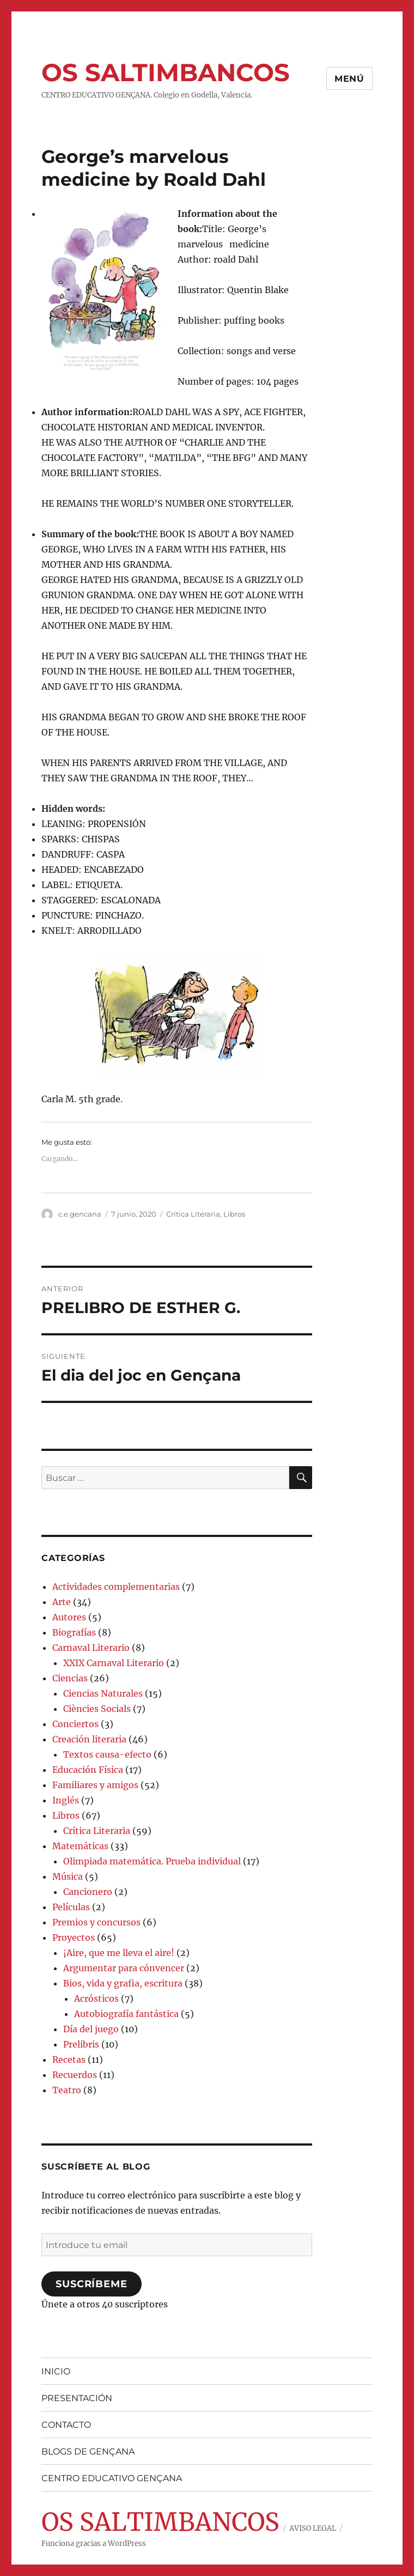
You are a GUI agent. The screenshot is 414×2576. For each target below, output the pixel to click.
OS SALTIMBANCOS (165, 72)
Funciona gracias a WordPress (93, 2543)
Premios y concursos (96, 1922)
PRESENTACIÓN (76, 2398)
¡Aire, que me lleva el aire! (118, 1952)
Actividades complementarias (116, 1586)
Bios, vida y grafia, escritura (122, 1983)
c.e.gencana (79, 1214)
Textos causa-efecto (107, 1754)
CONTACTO (66, 2425)
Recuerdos (74, 2074)
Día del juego (91, 2029)
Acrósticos (96, 1998)
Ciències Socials (97, 1708)
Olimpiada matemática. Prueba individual (152, 1861)
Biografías (74, 1632)
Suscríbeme (91, 2284)
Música (67, 1876)
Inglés (65, 1800)
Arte (61, 1601)
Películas (71, 1906)
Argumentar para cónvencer (123, 1968)
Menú (349, 79)
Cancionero (87, 1891)
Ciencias (70, 1678)
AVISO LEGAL (312, 2528)
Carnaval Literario (91, 1647)
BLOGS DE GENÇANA (88, 2451)
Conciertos (75, 1723)
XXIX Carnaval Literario (113, 1662)
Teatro (66, 2090)
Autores (69, 1617)
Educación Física (87, 1769)
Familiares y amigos (95, 1784)
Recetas (69, 2059)
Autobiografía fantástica (126, 2013)
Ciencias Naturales (103, 1693)
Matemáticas (80, 1845)
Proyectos (73, 1937)
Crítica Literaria (193, 1214)
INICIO (55, 2371)
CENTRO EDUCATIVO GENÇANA (111, 2478)
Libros (234, 1214)
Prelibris (81, 2044)
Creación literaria (89, 1739)
